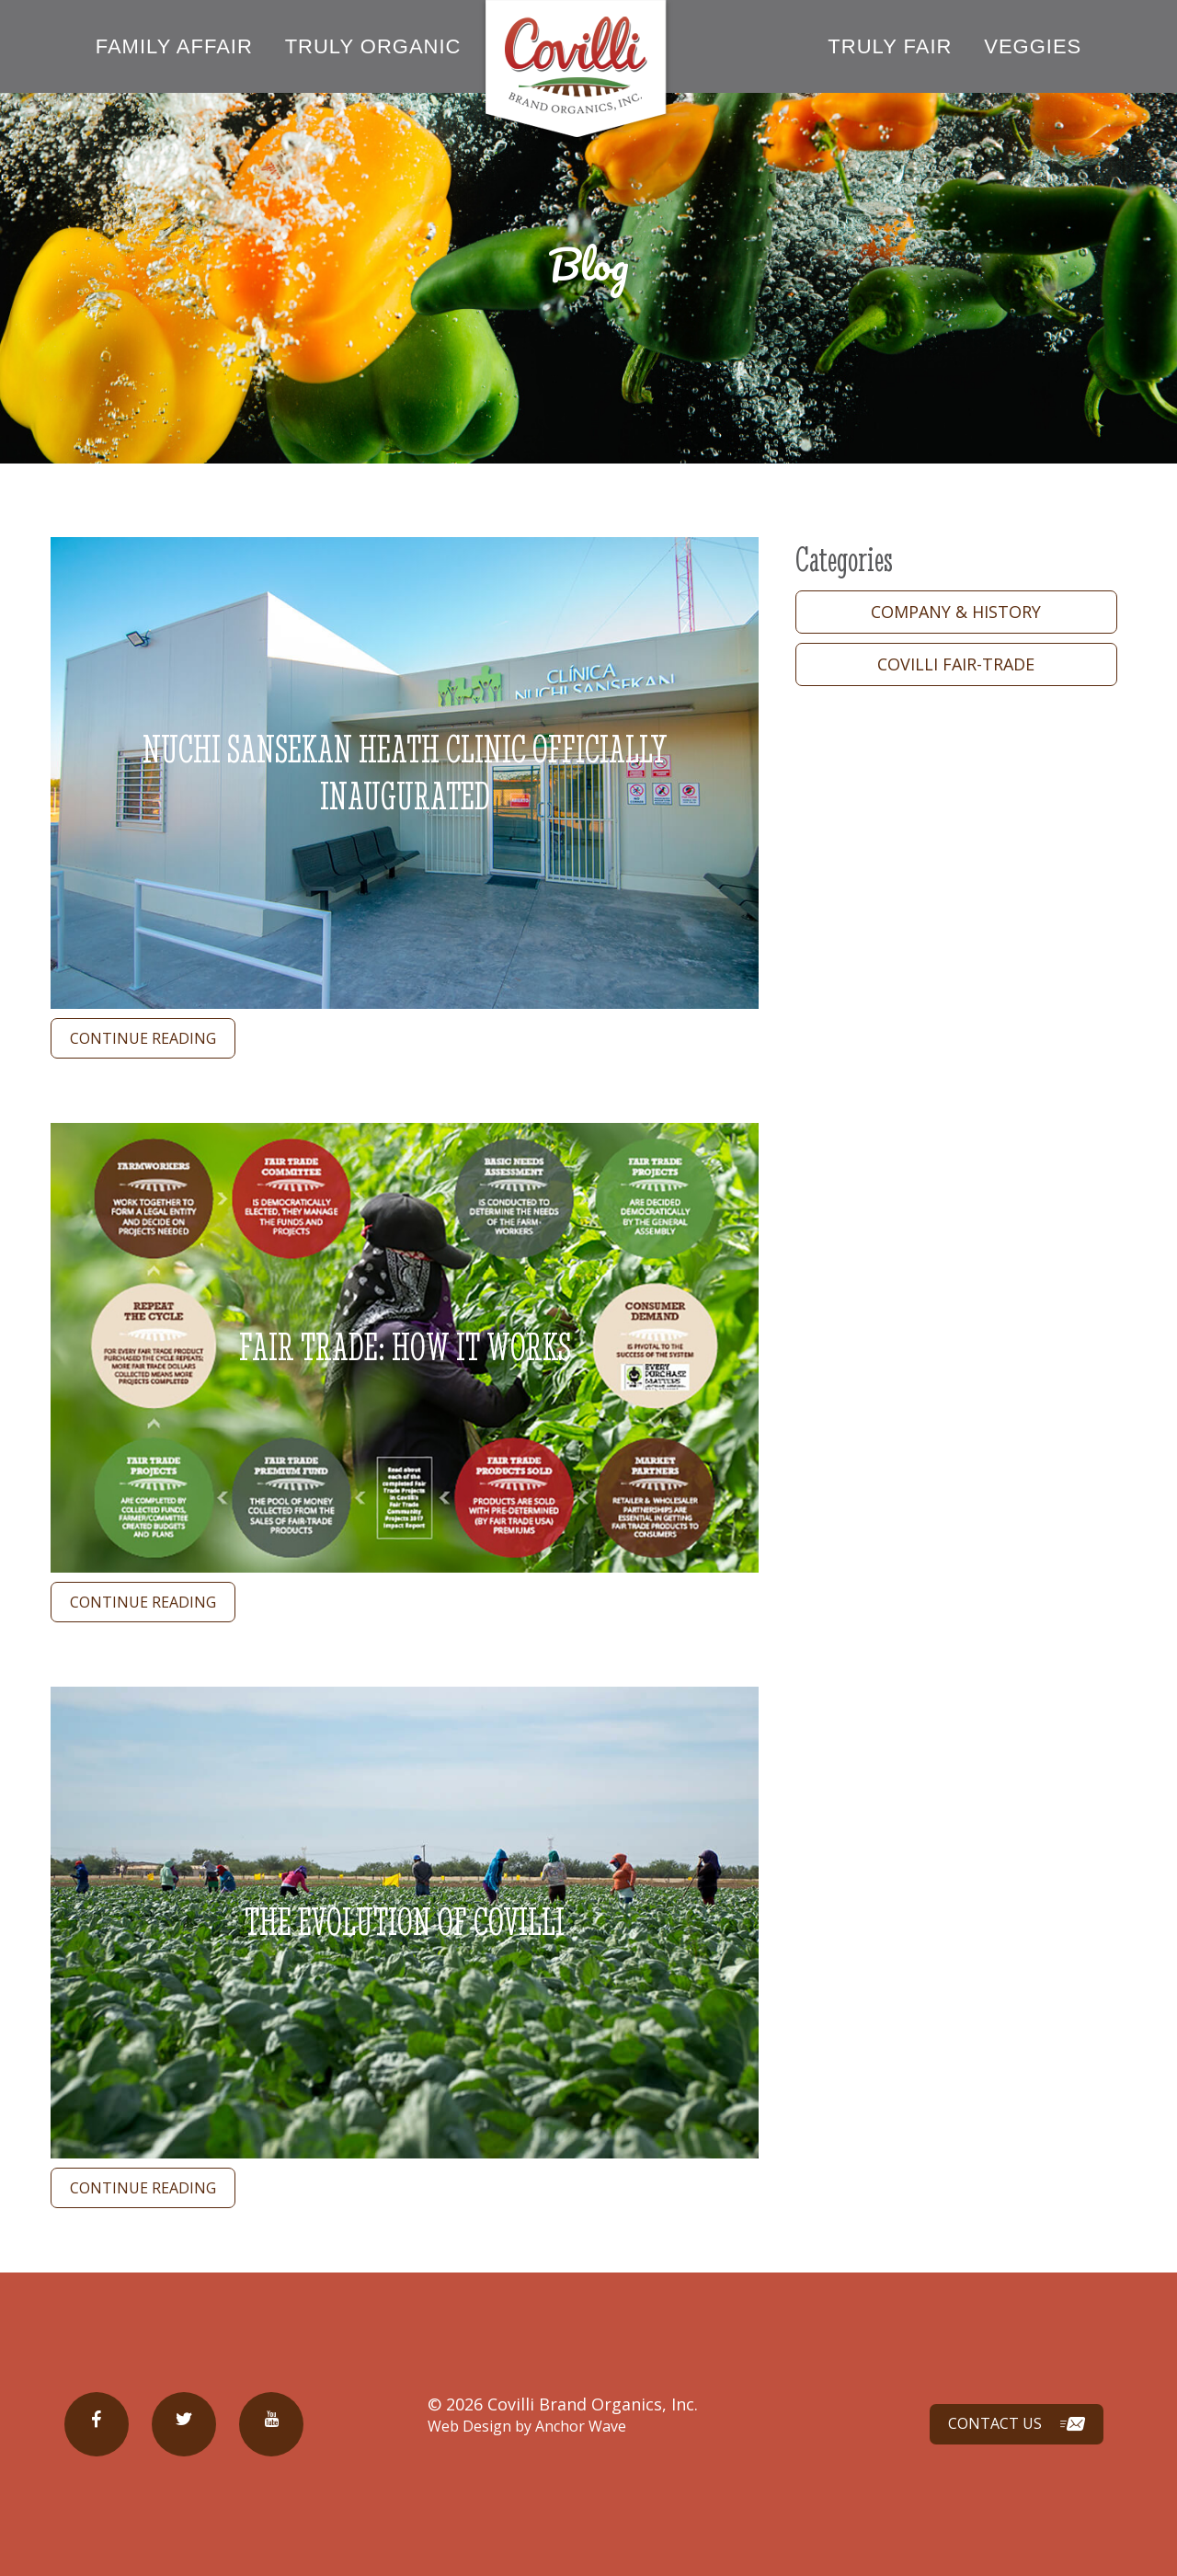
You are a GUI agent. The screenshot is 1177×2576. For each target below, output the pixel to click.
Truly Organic (373, 46)
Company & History (957, 612)
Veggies (1032, 46)
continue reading (143, 1038)
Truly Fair (890, 46)
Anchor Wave (580, 2426)
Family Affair (174, 46)
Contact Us (1016, 2424)
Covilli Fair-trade (956, 664)
